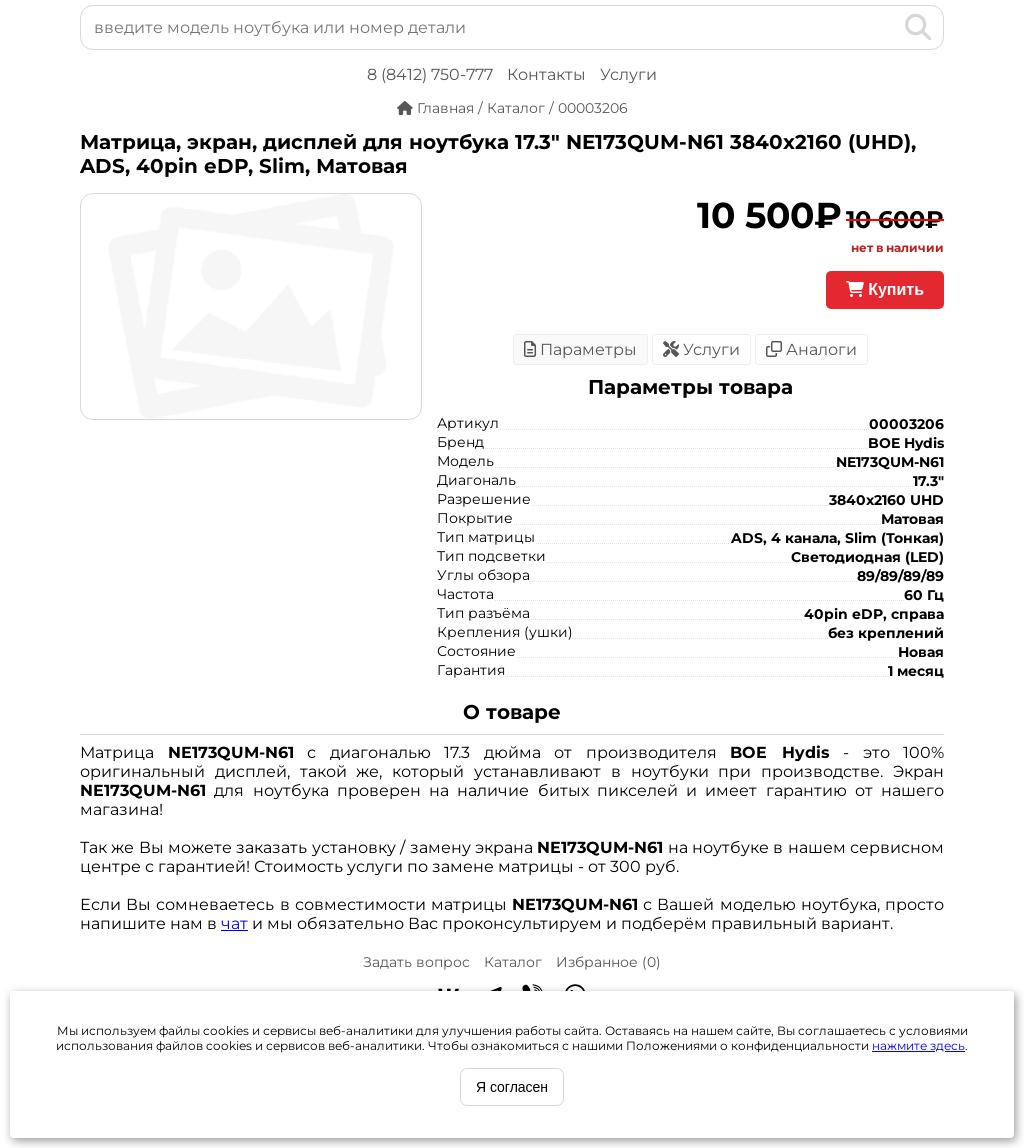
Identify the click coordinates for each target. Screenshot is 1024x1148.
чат (234, 923)
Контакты (546, 74)
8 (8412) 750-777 (430, 74)
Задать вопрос (416, 962)
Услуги (628, 74)
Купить (885, 289)
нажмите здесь (918, 1045)
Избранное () (608, 962)
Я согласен (512, 1087)
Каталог (513, 962)
